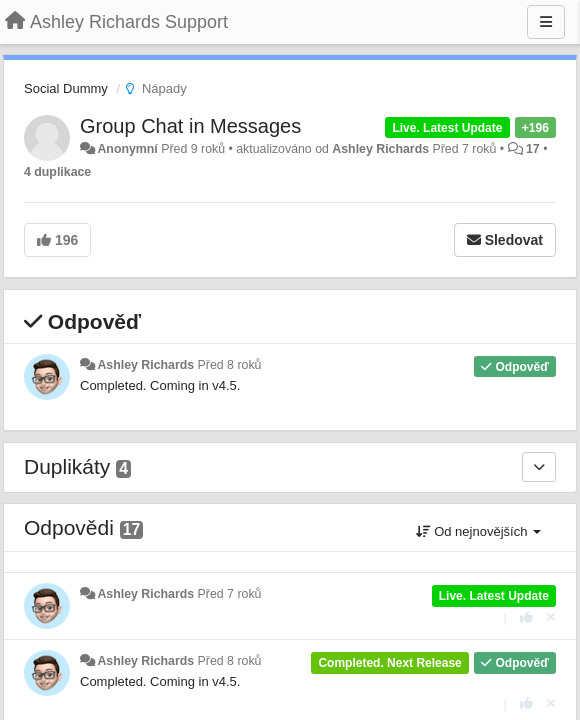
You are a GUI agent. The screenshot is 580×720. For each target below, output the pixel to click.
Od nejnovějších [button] (478, 531)
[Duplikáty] (539, 467)
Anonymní (127, 149)
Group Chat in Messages (190, 126)
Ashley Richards (380, 149)
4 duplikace (57, 172)
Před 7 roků (230, 594)
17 (533, 149)
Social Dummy (66, 88)
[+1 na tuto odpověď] (526, 617)
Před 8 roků (230, 365)
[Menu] (546, 22)
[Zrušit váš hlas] (551, 617)
